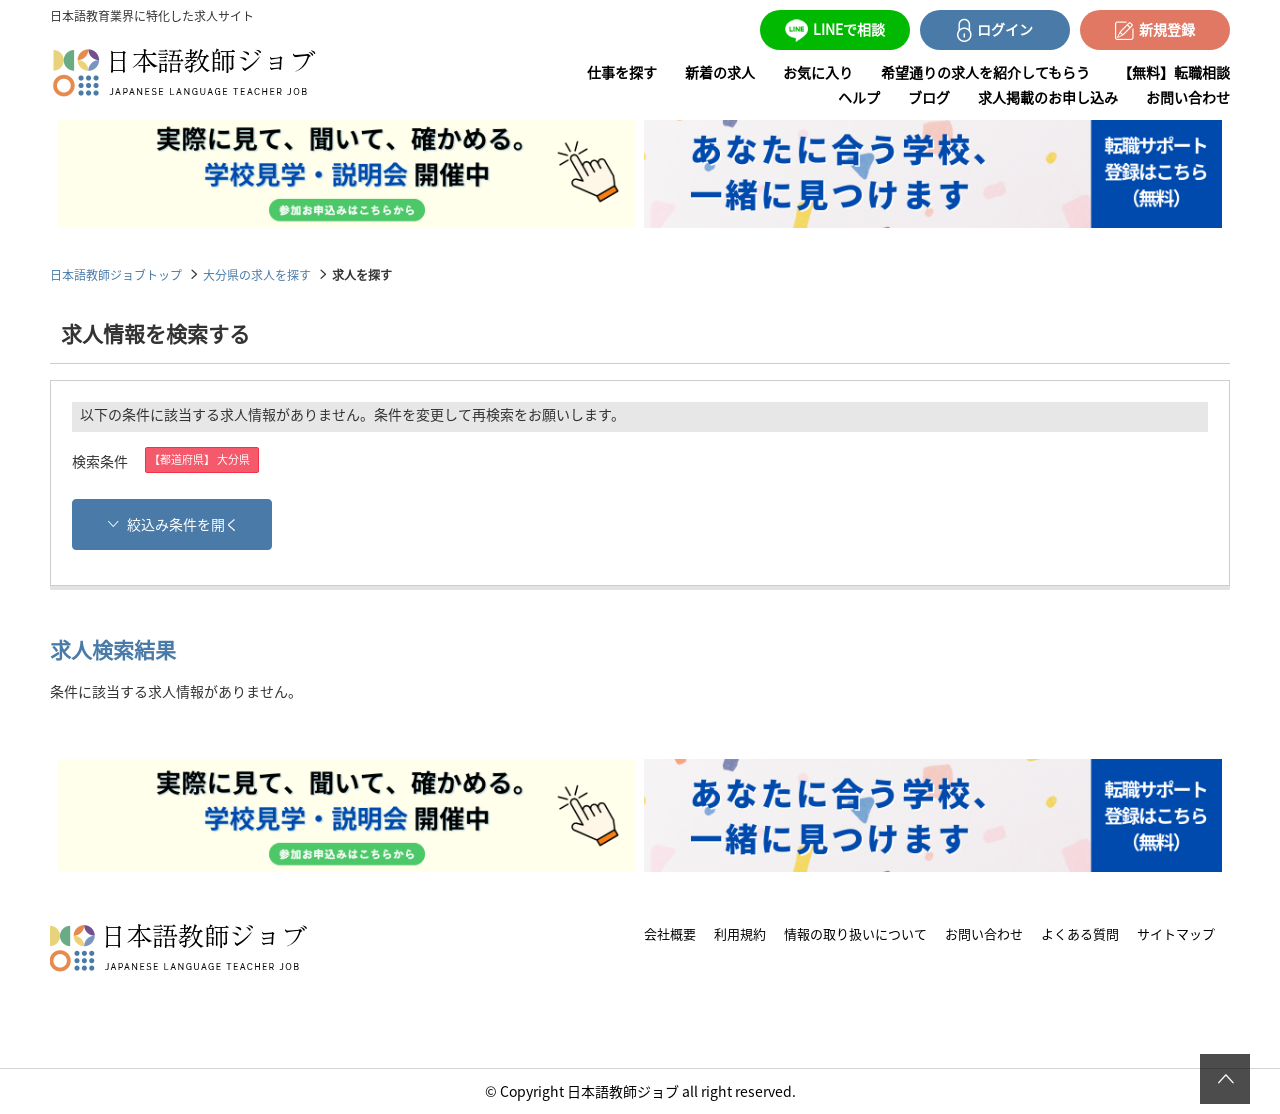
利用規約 (740, 933)
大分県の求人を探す (257, 274)
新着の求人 (720, 72)
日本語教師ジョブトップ (116, 274)
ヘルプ (859, 97)
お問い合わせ (1188, 97)
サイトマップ (1176, 933)
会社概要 (670, 933)
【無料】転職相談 (1174, 72)
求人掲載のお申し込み (1048, 97)
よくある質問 (1080, 933)
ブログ (929, 97)
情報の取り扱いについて (855, 933)
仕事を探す (622, 72)
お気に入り (818, 72)
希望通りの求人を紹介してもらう (985, 72)
